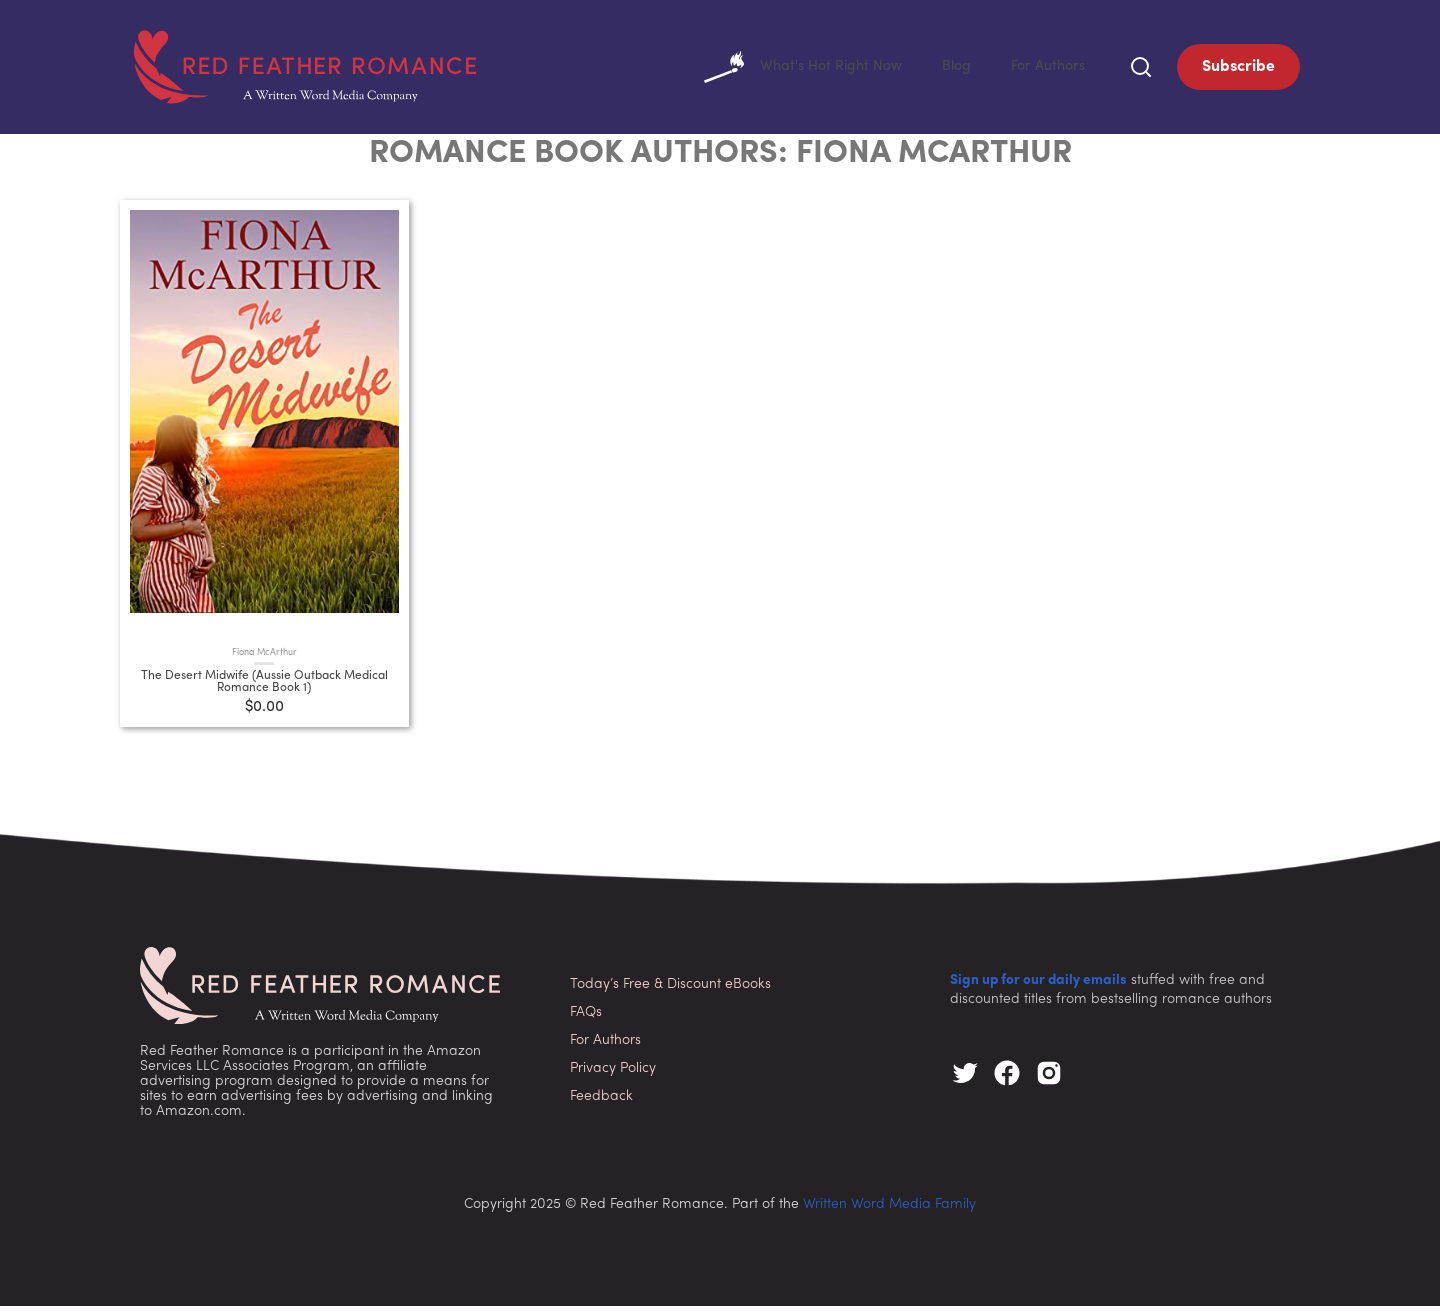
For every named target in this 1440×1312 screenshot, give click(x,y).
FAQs (586, 1018)
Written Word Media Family (889, 1210)
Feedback (601, 1102)
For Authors (1043, 69)
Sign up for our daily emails (1038, 986)
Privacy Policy (613, 1074)
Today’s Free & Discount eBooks (670, 990)
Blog (946, 69)
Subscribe (1238, 70)
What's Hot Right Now (784, 70)
